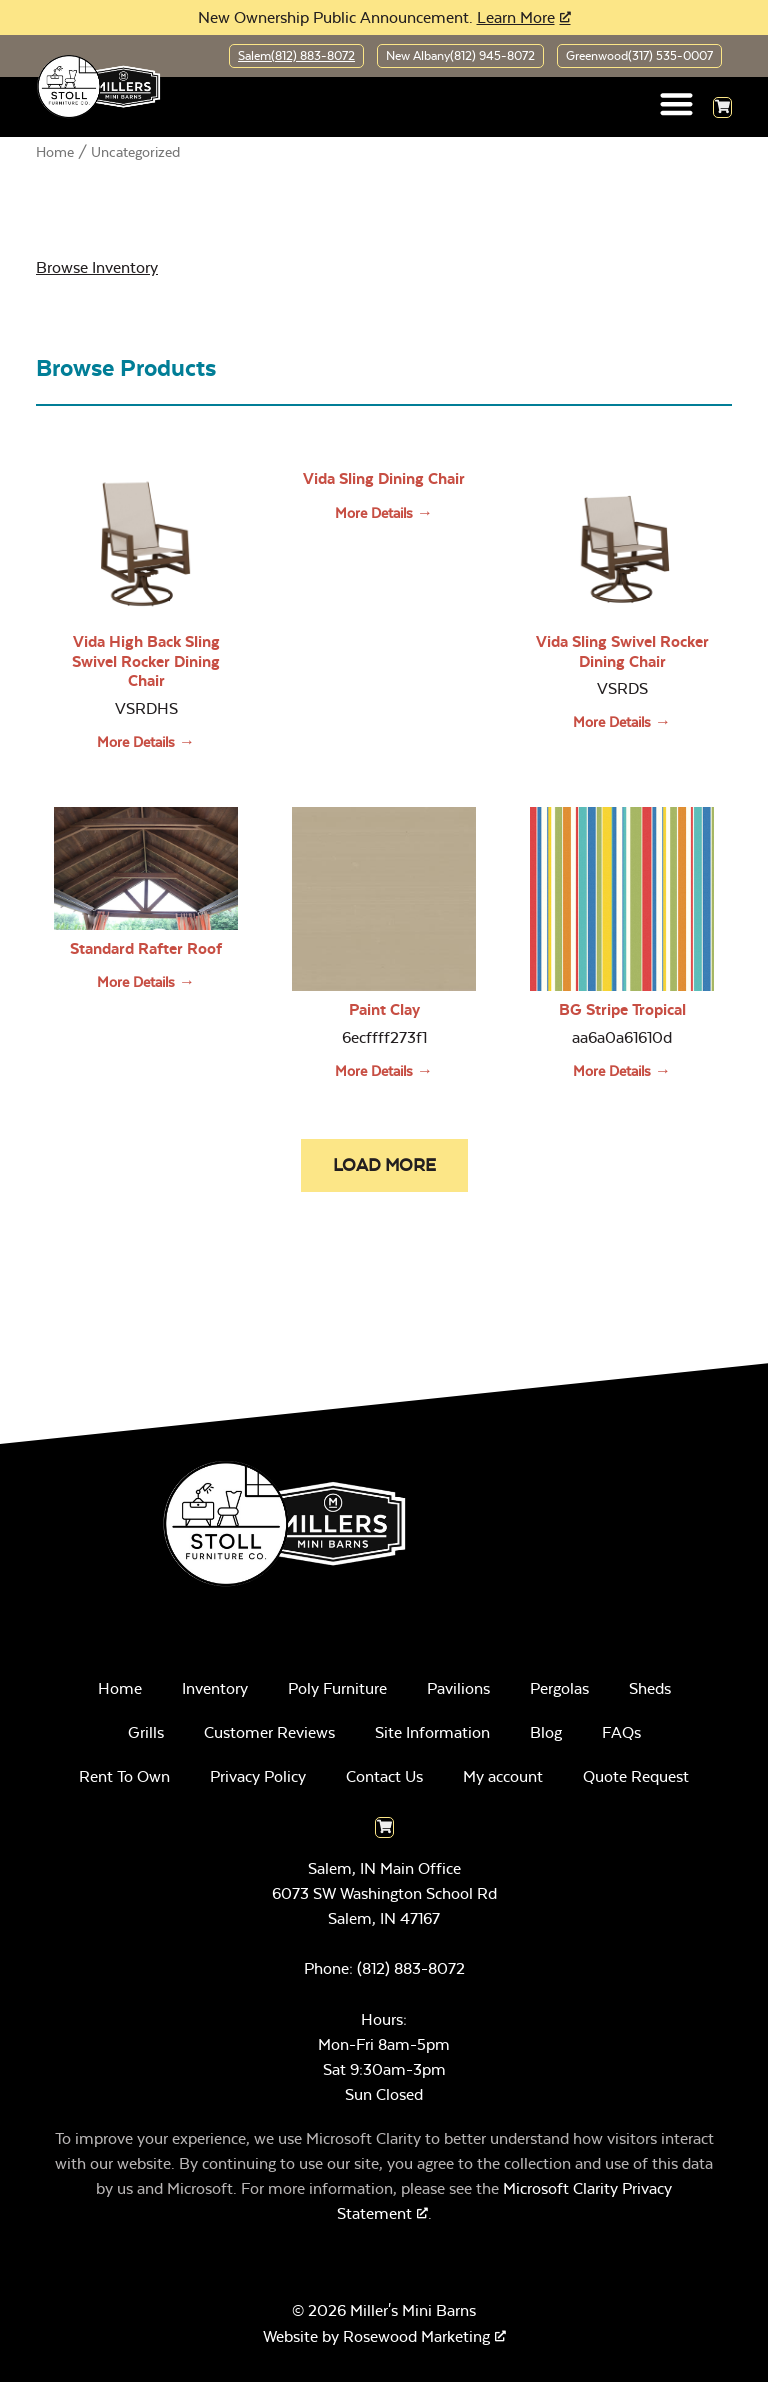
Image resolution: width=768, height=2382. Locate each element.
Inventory (215, 1688)
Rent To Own (124, 1776)
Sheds (650, 1688)
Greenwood (639, 56)
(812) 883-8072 (411, 1968)
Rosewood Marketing (416, 2336)
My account (503, 1776)
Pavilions (458, 1688)
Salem (296, 56)
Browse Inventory (97, 267)
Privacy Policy (258, 1776)
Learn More (516, 17)
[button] (677, 103)
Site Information (432, 1732)
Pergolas (559, 1688)
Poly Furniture (337, 1688)
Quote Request (636, 1776)
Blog (546, 1732)
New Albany (460, 56)
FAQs (621, 1732)
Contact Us (384, 1776)
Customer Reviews (269, 1732)
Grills (146, 1732)
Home (55, 152)
